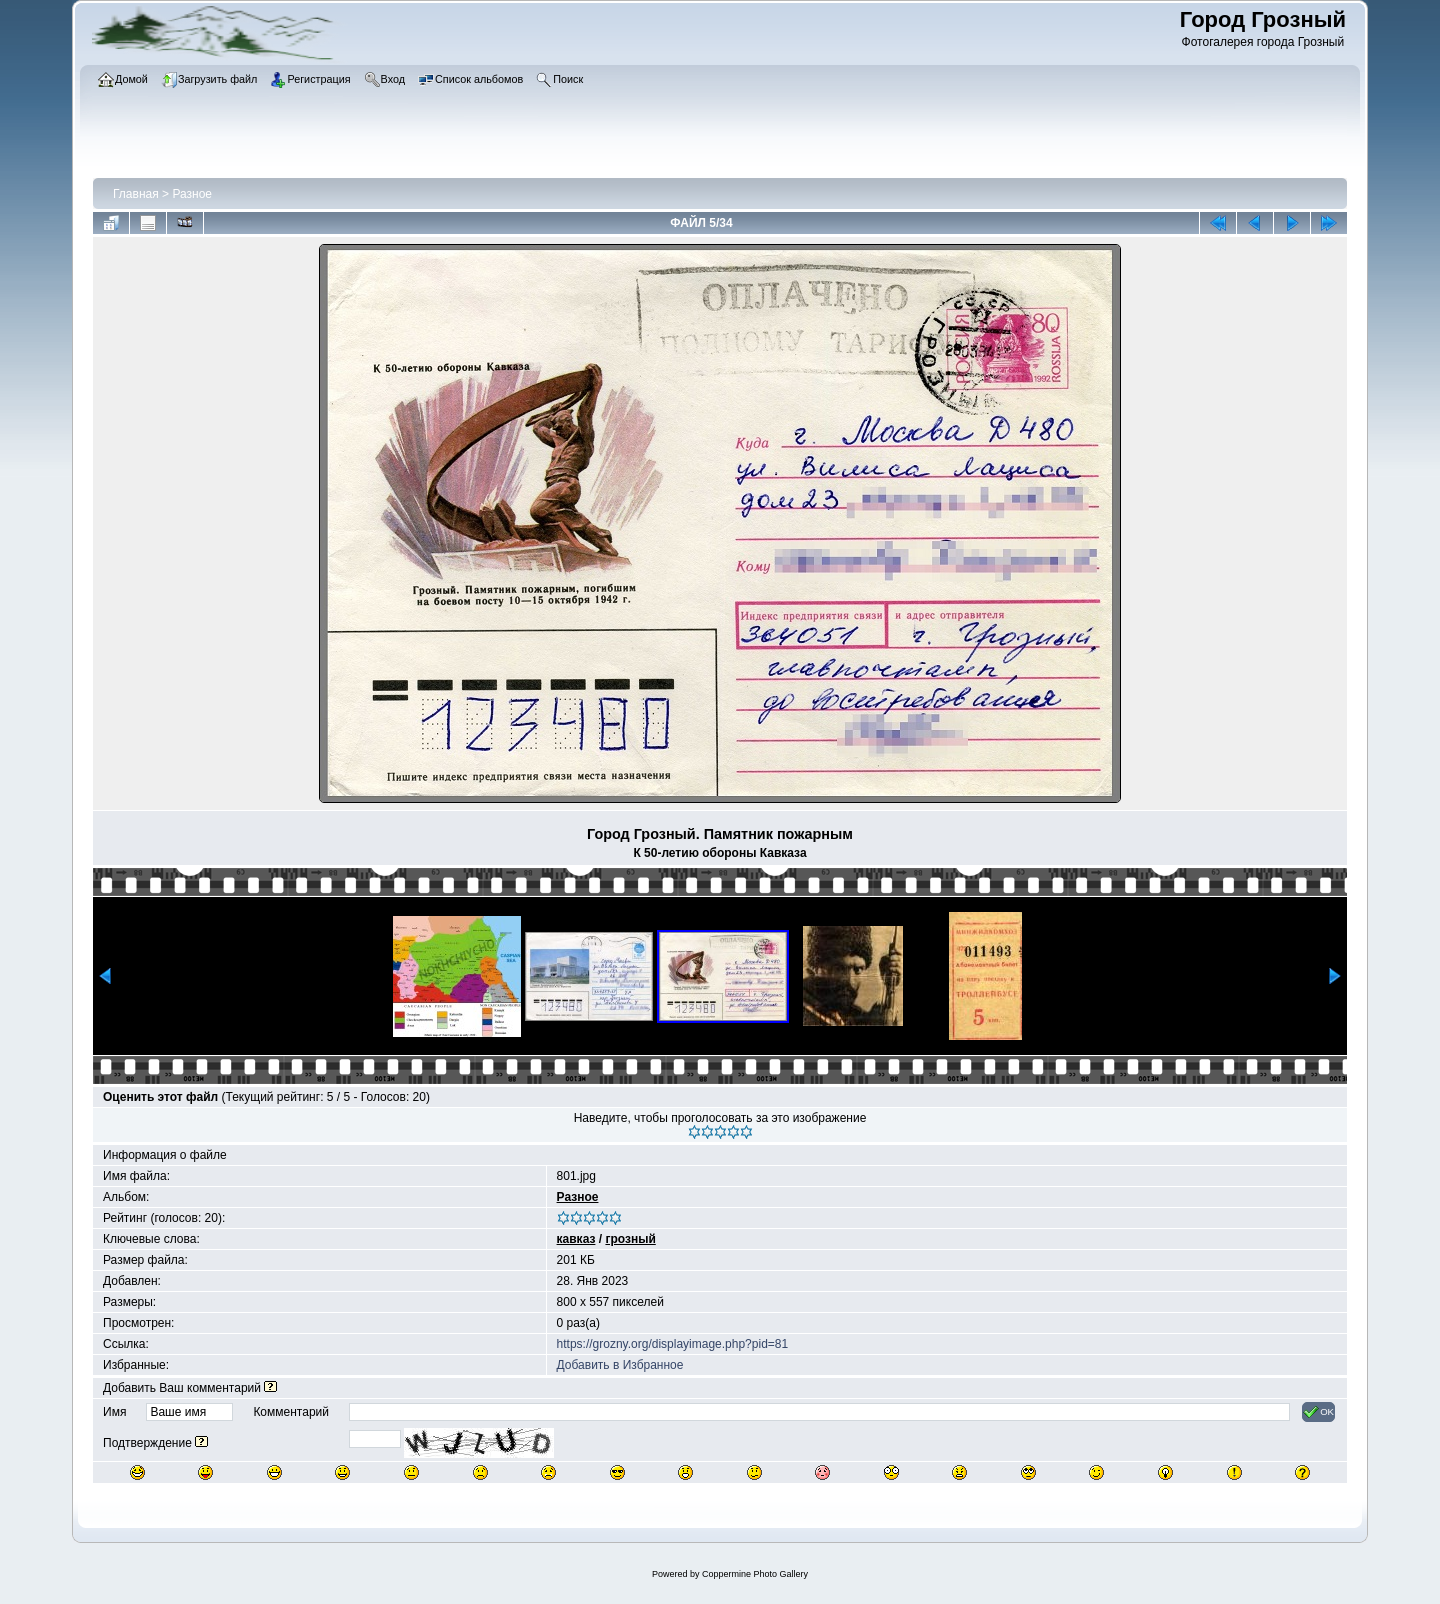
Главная (136, 194)
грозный (630, 1239)
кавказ (576, 1239)
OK (1318, 1412)
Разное (192, 194)
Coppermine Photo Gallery (755, 1574)
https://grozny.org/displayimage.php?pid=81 (673, 1344)
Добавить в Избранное (620, 1365)
